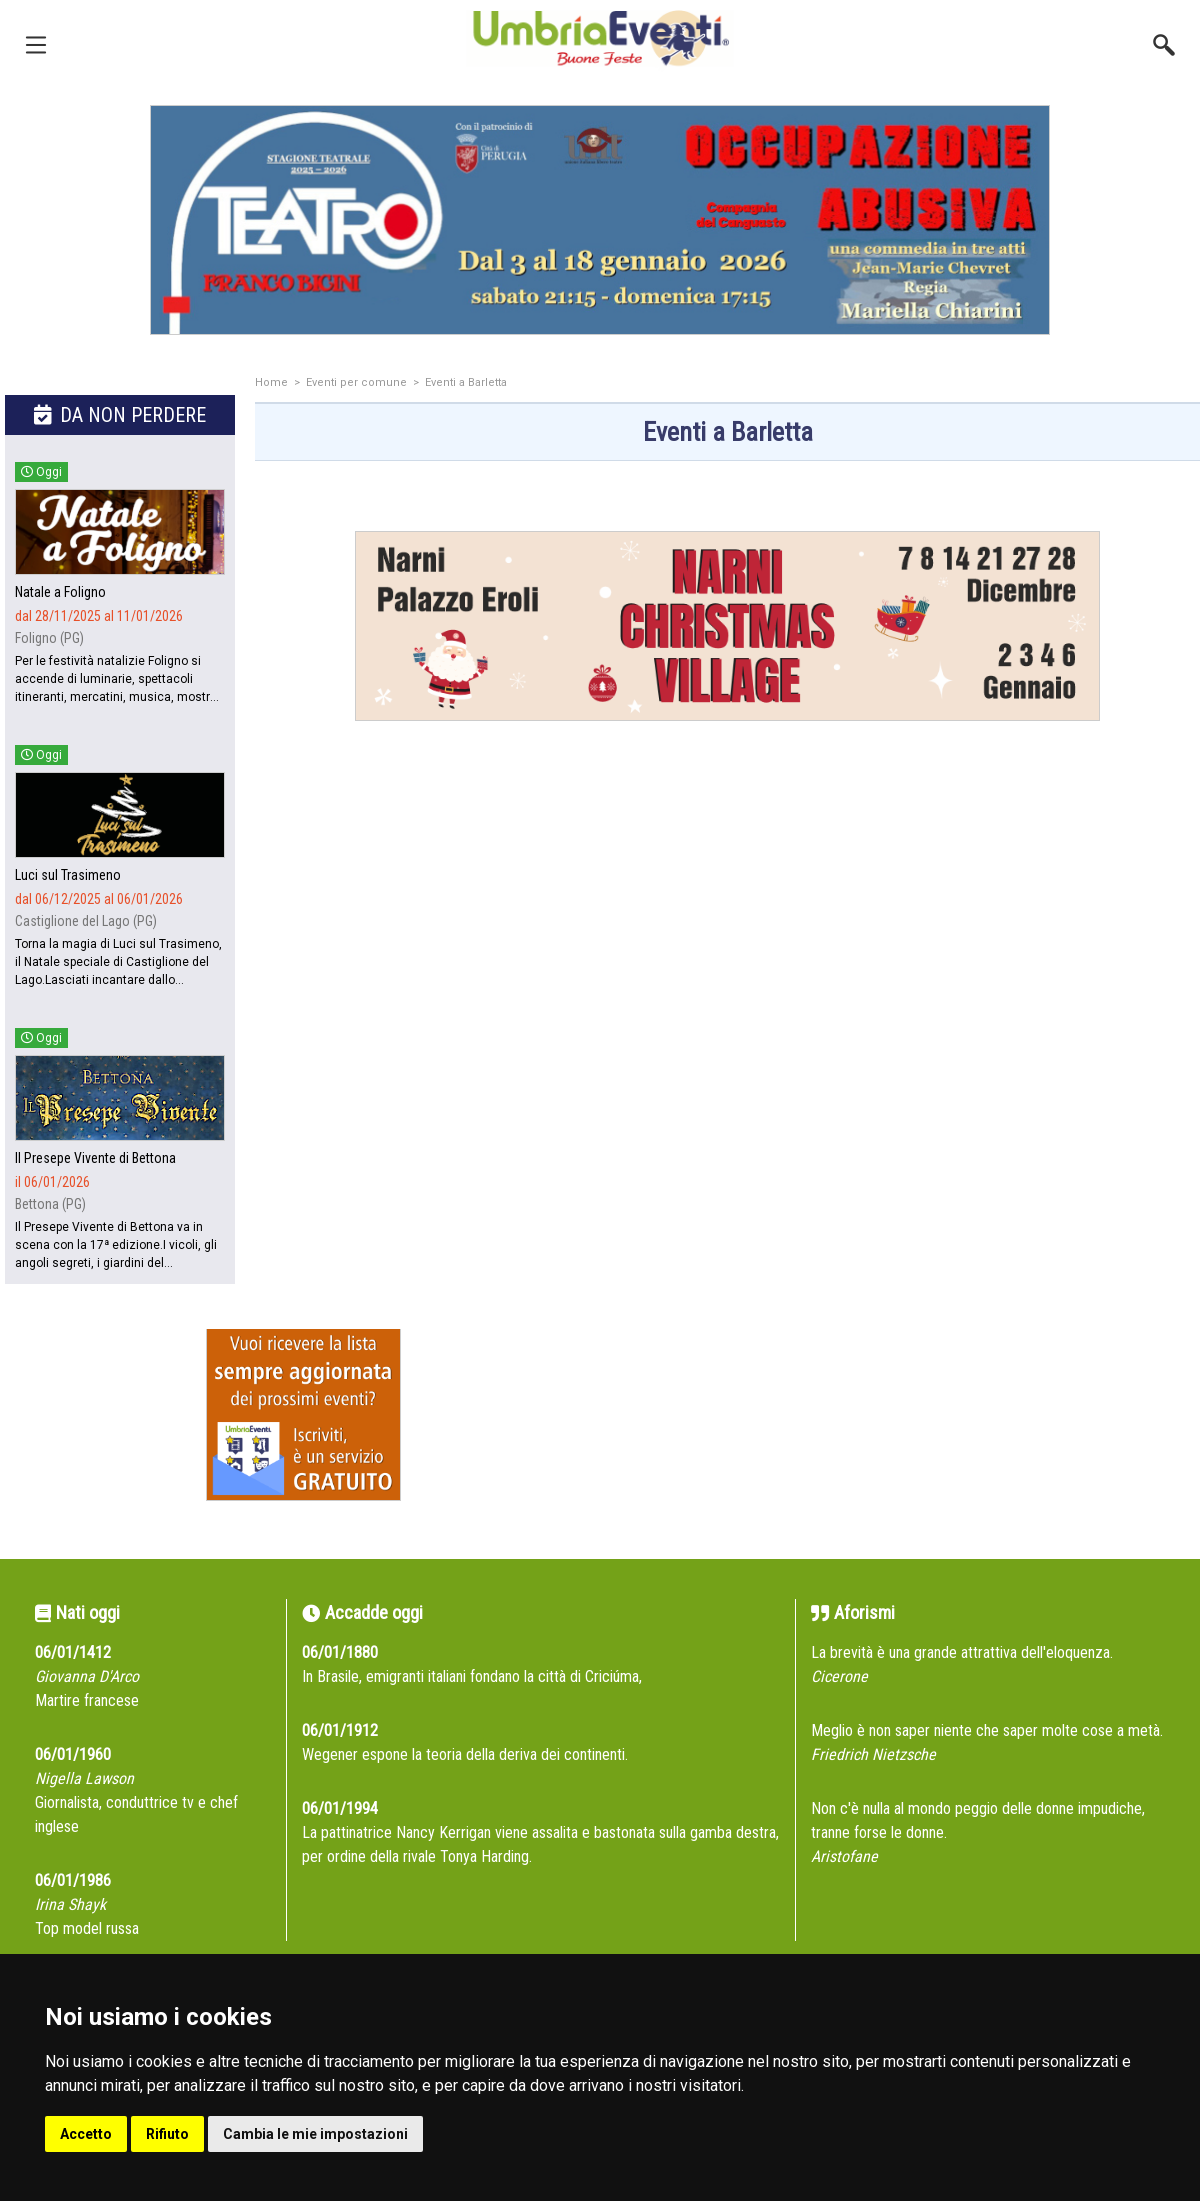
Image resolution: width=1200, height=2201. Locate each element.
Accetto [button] (86, 2134)
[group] (600, 220)
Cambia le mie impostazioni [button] (315, 2134)
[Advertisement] (727, 947)
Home (271, 382)
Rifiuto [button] (167, 2134)
